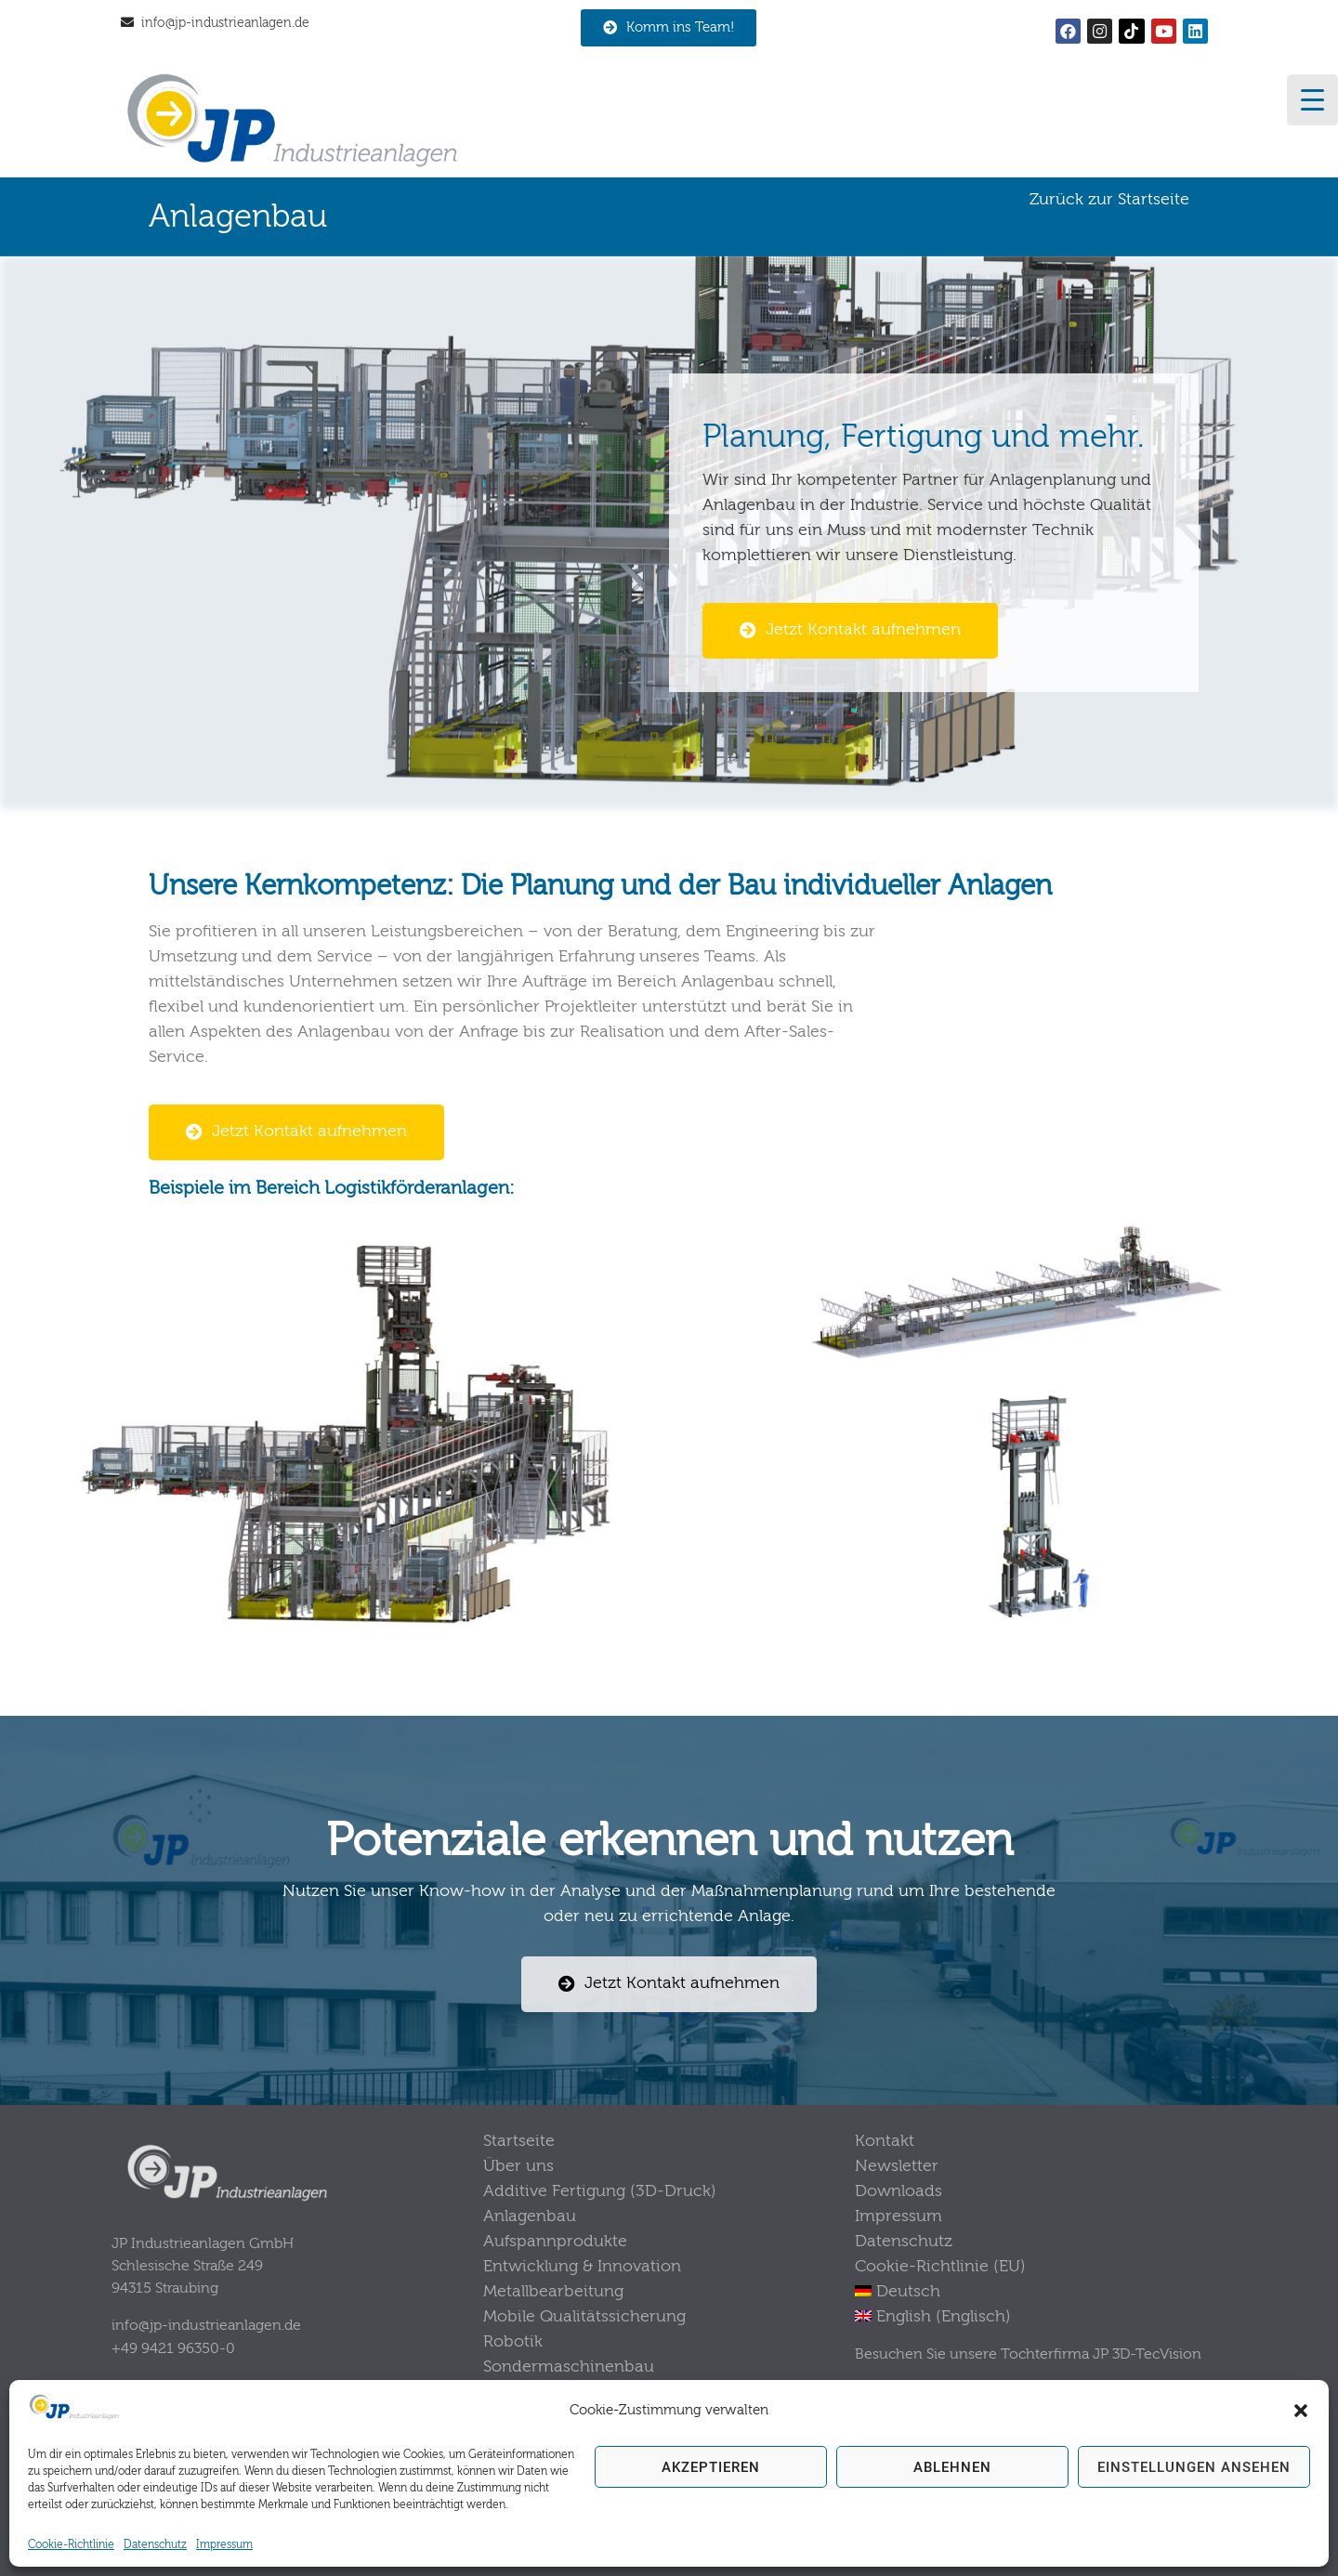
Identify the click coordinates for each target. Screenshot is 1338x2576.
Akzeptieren (711, 2467)
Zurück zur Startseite (1109, 199)
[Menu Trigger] (1312, 99)
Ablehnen (952, 2467)
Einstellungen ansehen (1194, 2467)
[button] (1301, 2410)
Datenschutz (155, 2544)
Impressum (224, 2544)
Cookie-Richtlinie (71, 2544)
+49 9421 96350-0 (173, 2347)
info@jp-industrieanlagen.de (225, 23)
